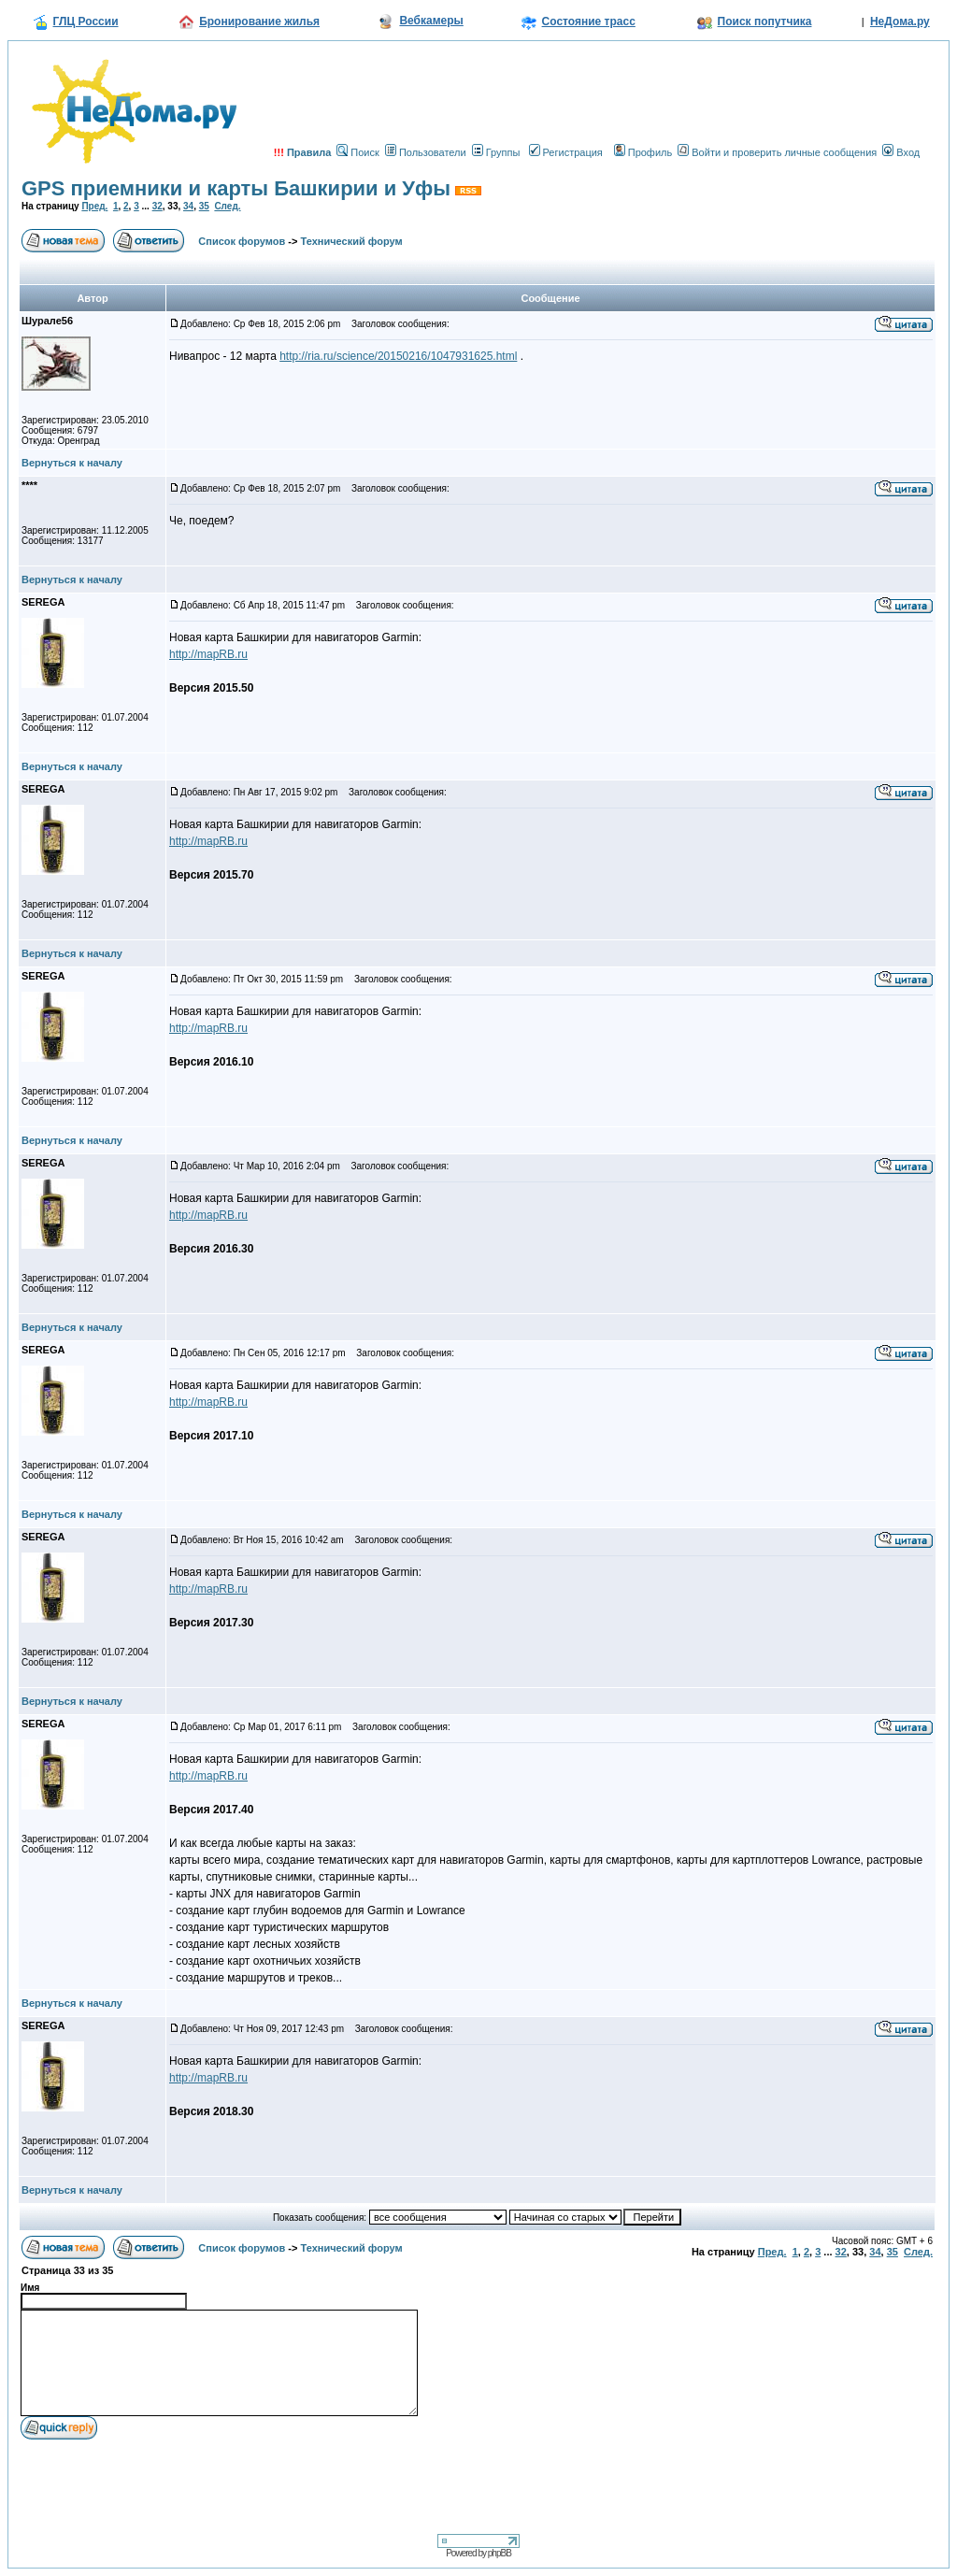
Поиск (357, 152)
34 (188, 206)
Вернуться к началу (71, 462)
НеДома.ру (900, 21)
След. (227, 206)
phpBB (499, 2553)
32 (157, 206)
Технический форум (352, 241)
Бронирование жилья (259, 21)
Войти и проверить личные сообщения (777, 152)
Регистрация (566, 152)
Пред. (94, 206)
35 (204, 206)
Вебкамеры (431, 20)
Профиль (643, 152)
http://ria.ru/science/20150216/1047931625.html (398, 356)
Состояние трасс (589, 21)
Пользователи (425, 152)
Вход (901, 152)
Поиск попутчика (765, 21)
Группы (496, 152)
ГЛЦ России (86, 21)
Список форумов (241, 241)
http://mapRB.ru (208, 654)
